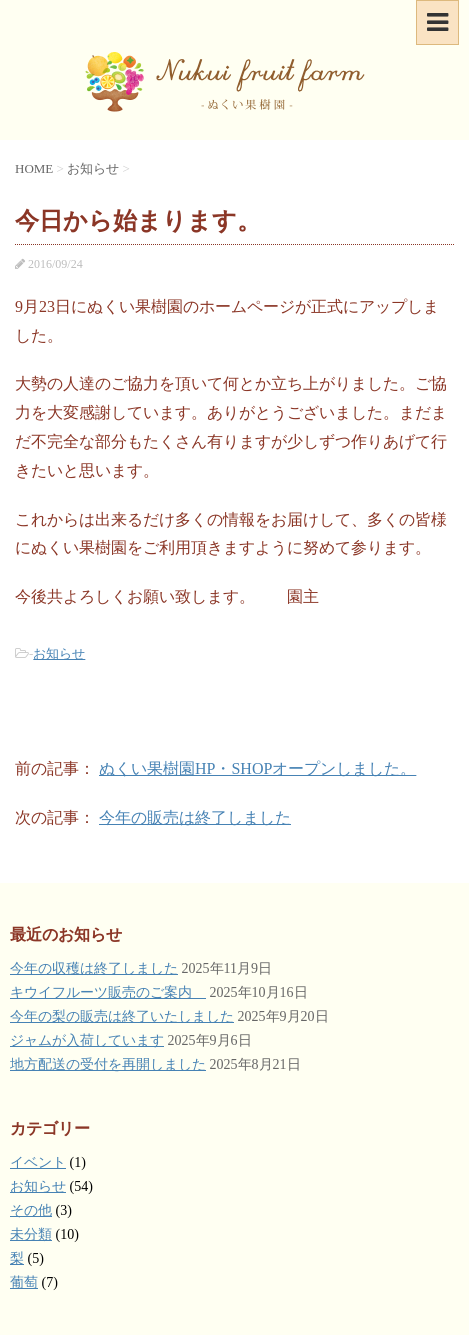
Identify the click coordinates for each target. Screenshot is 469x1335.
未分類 (31, 1234)
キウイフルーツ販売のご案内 (108, 992)
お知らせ (59, 653)
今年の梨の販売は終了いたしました (122, 1016)
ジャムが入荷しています (87, 1040)
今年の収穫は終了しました (94, 968)
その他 (31, 1210)
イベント (38, 1162)
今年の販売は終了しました (195, 817)
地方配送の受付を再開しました (108, 1064)
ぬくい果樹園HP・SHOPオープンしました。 (257, 768)
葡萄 (24, 1282)
